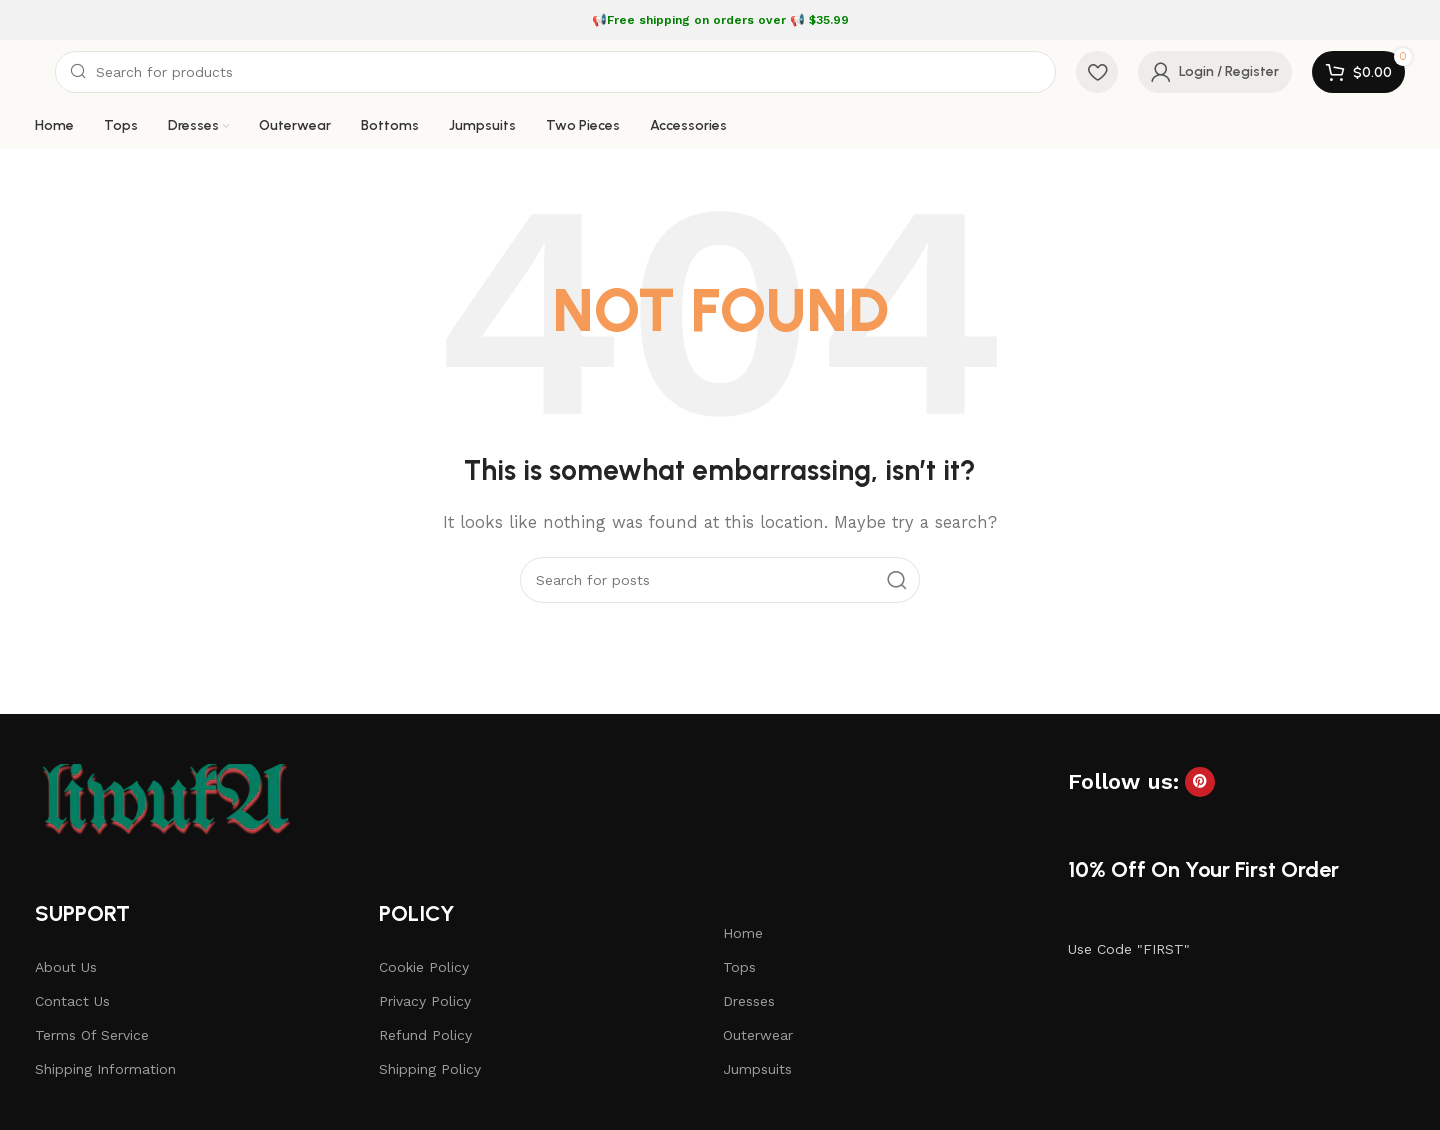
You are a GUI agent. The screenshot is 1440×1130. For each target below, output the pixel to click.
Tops (739, 967)
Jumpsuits (757, 1069)
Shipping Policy (430, 1069)
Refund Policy (425, 1035)
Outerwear (758, 1035)
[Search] (555, 72)
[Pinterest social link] (1200, 782)
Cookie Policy (424, 967)
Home (743, 933)
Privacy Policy (425, 1001)
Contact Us (72, 1001)
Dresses (749, 1001)
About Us (66, 967)
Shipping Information (105, 1069)
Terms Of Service (92, 1035)
